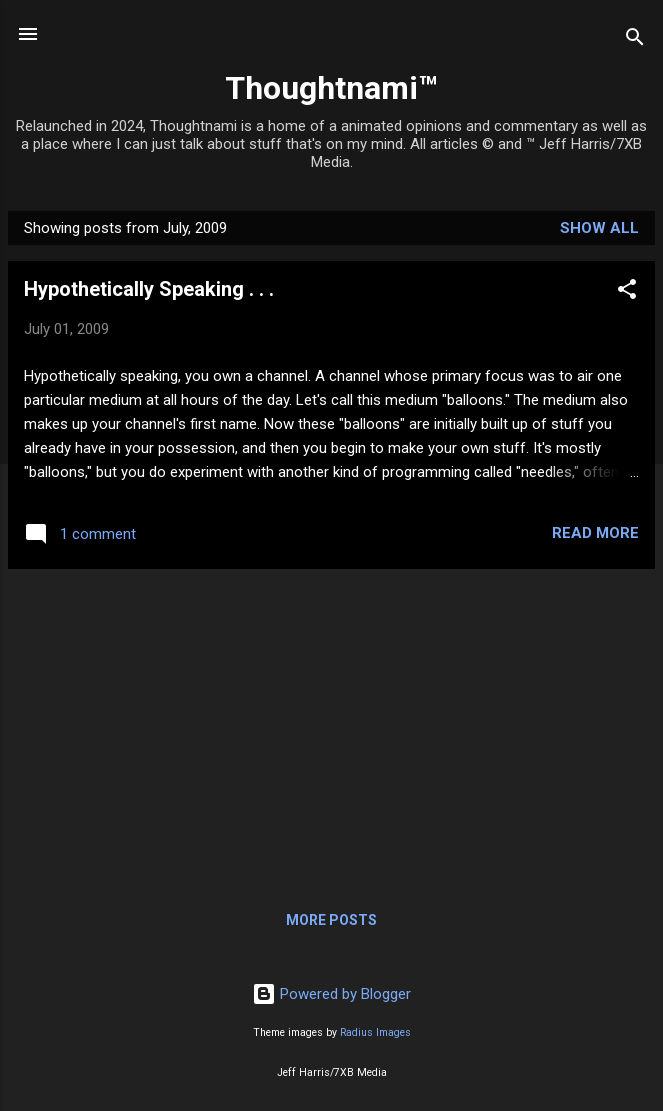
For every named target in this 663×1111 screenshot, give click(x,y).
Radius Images (375, 1032)
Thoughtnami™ (331, 88)
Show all (599, 228)
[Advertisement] (331, 725)
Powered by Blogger (331, 994)
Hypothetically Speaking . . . (149, 289)
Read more (595, 533)
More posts (331, 920)
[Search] (635, 40)
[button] (627, 292)
